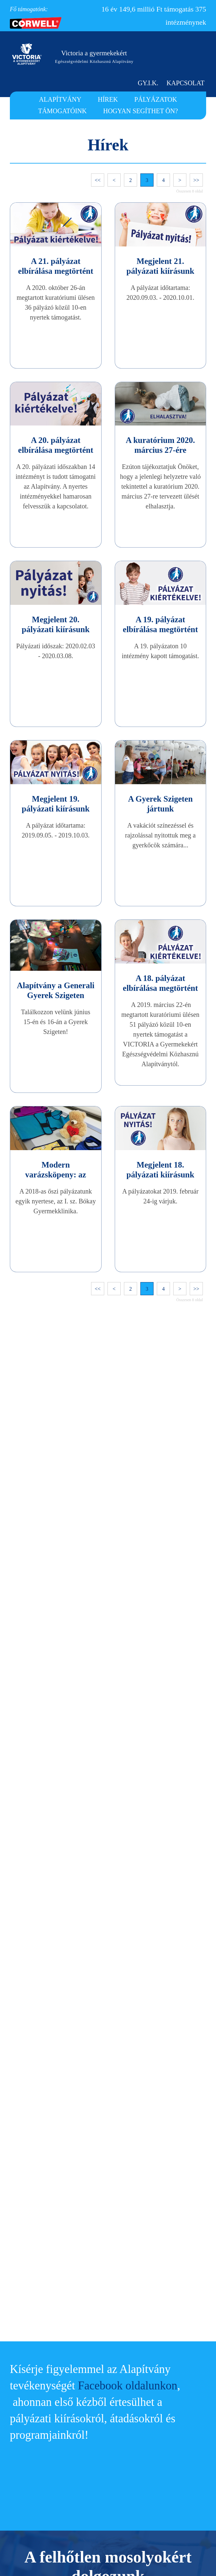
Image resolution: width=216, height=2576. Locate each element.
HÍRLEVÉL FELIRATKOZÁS (149, 2494)
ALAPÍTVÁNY (62, 99)
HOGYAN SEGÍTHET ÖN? (140, 111)
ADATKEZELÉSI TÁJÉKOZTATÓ (157, 2464)
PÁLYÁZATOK (154, 99)
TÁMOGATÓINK (62, 111)
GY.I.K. (151, 83)
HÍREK (108, 99)
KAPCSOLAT (186, 83)
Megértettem (180, 2560)
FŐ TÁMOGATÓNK (141, 2479)
